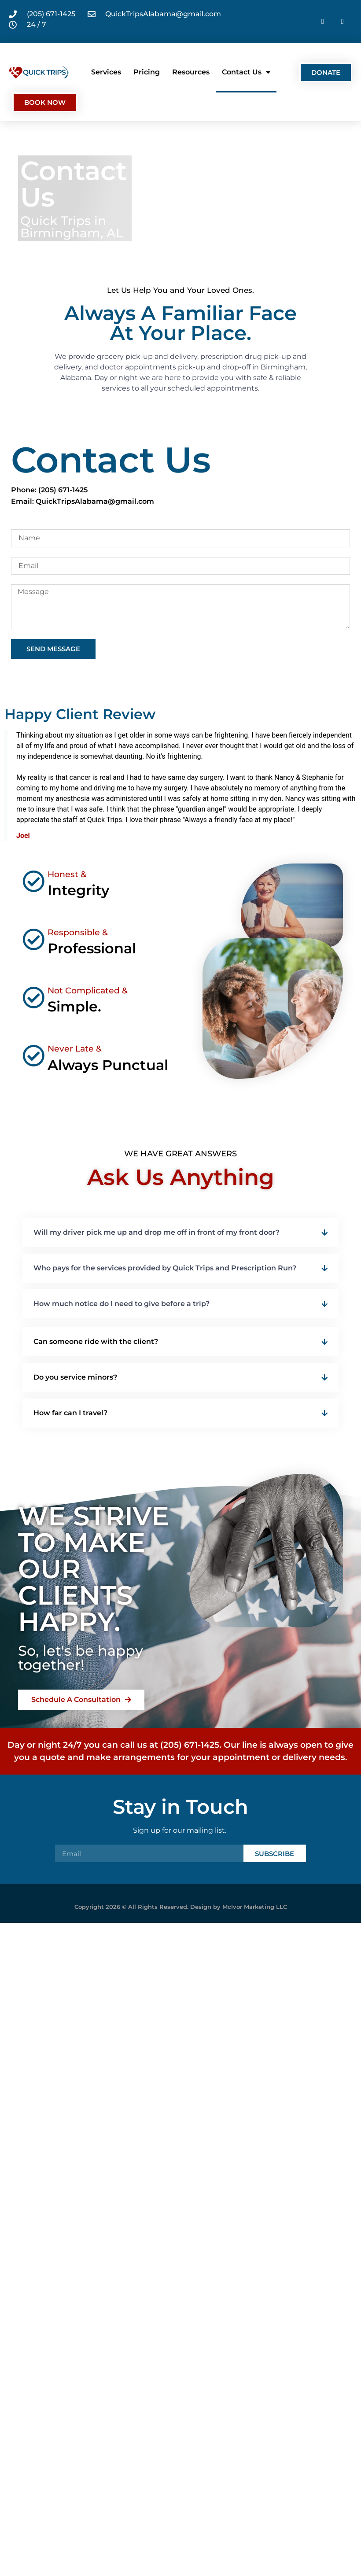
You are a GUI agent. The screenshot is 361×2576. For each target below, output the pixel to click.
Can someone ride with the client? (95, 1341)
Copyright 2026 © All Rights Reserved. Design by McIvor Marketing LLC (180, 1906)
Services (106, 72)
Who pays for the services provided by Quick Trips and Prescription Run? (164, 1268)
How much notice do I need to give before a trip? (121, 1303)
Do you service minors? (75, 1377)
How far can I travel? (70, 1413)
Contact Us (246, 72)
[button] (180, 1232)
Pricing (146, 72)
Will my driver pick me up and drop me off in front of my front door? (156, 1232)
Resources (191, 72)
